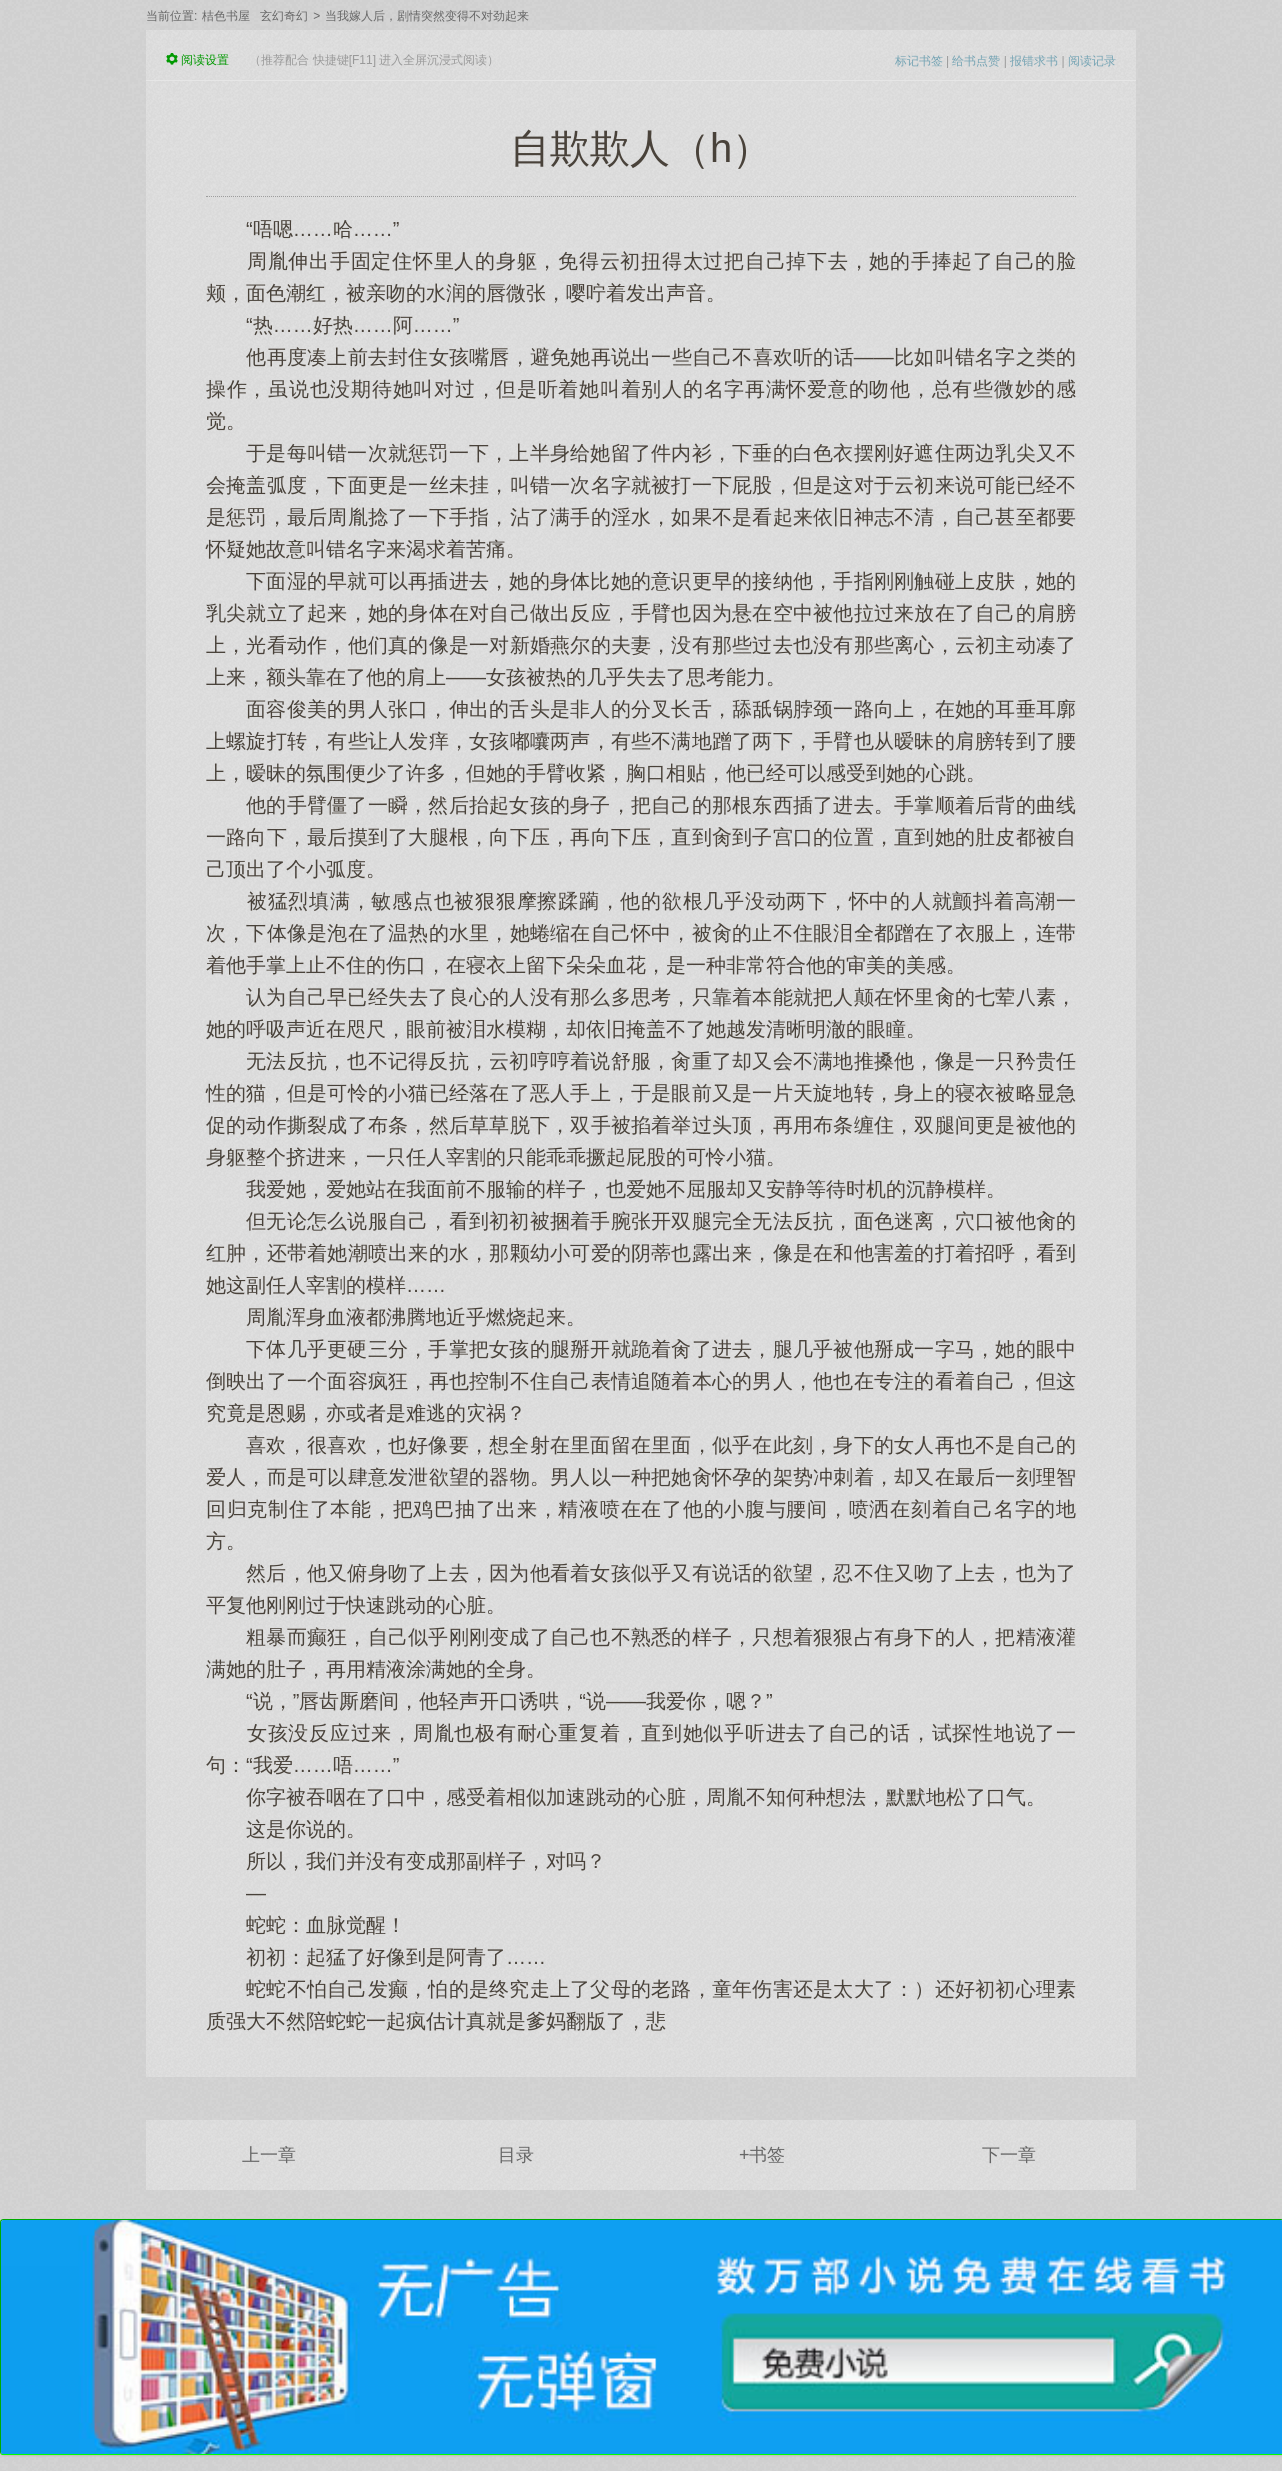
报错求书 (1034, 61)
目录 (516, 2155)
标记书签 (919, 61)
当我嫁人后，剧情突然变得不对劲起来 (427, 16)
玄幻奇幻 (284, 16)
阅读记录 (1092, 61)
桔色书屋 (226, 16)
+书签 (762, 2155)
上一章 (269, 2155)
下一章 (1009, 2155)
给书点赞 (976, 61)
